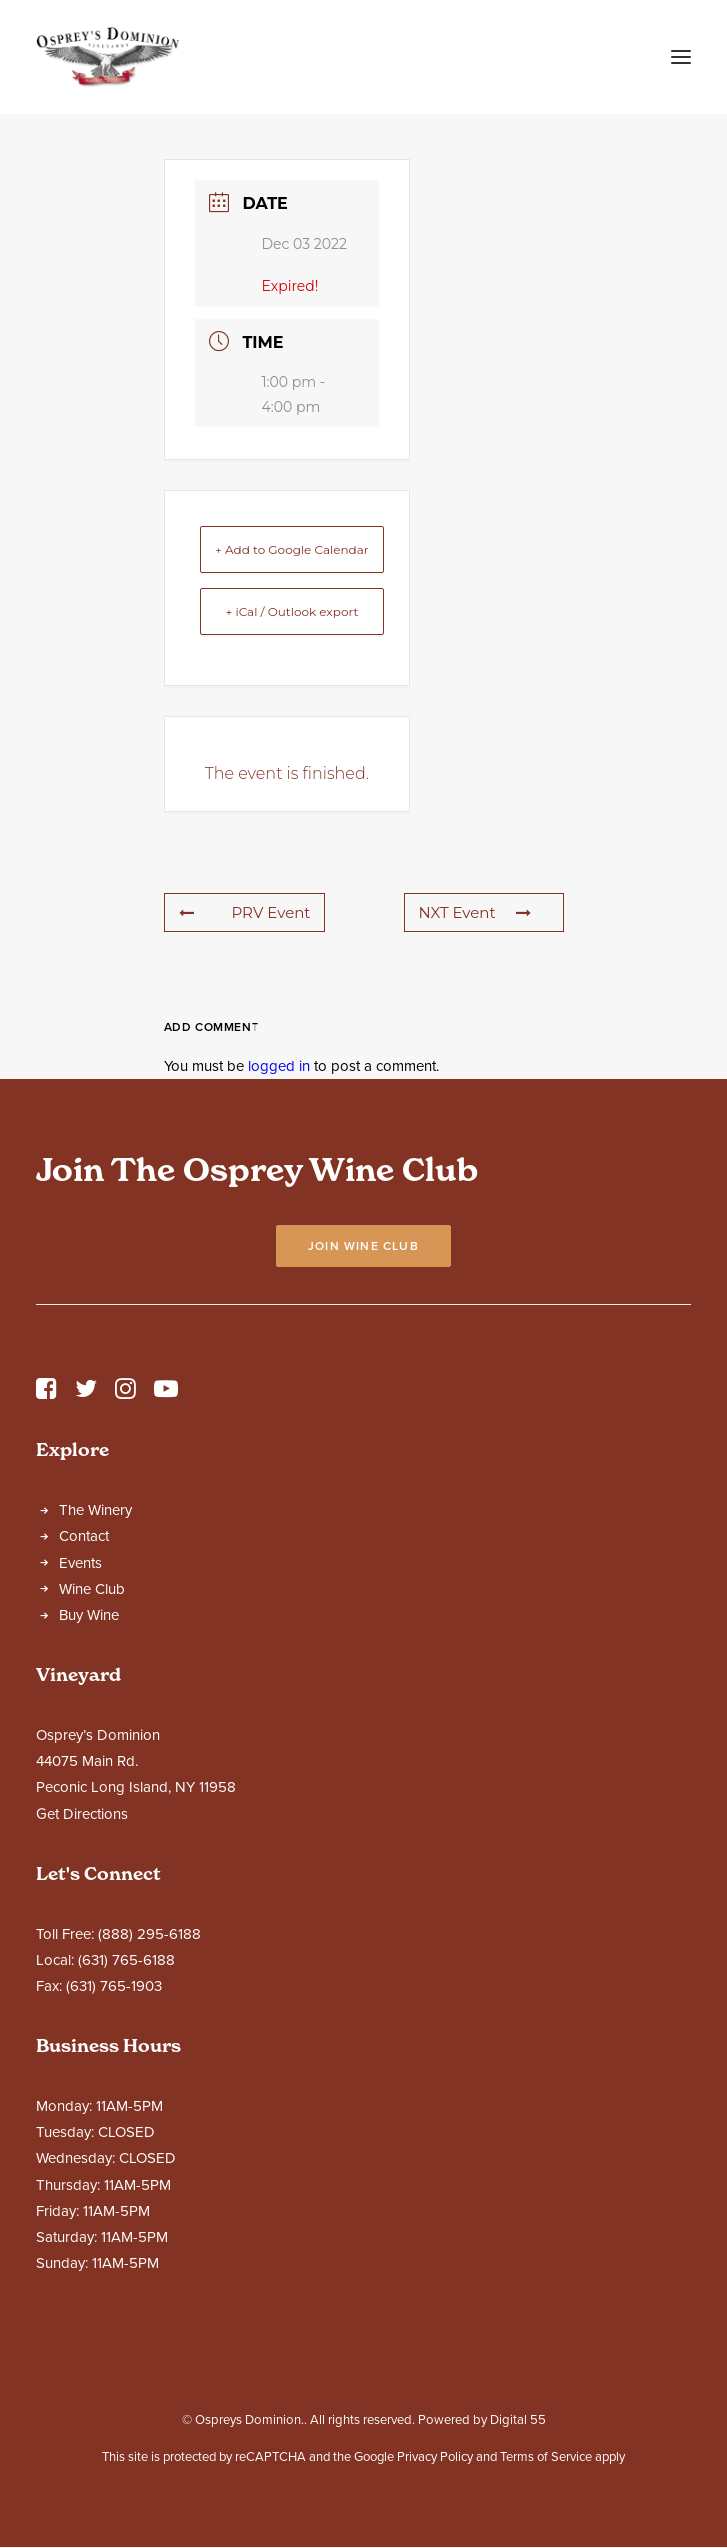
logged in (279, 1066)
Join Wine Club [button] (363, 1246)
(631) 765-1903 (114, 1986)
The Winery (95, 1510)
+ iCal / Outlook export (291, 611)
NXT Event (475, 912)
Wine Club (92, 1589)
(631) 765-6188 (126, 1960)
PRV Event (245, 912)
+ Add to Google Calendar (292, 549)
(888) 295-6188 (149, 1934)
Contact (84, 1536)
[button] (681, 57)
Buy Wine (89, 1615)
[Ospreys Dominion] (108, 57)
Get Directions (82, 1814)
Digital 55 (518, 2420)
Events (80, 1563)
